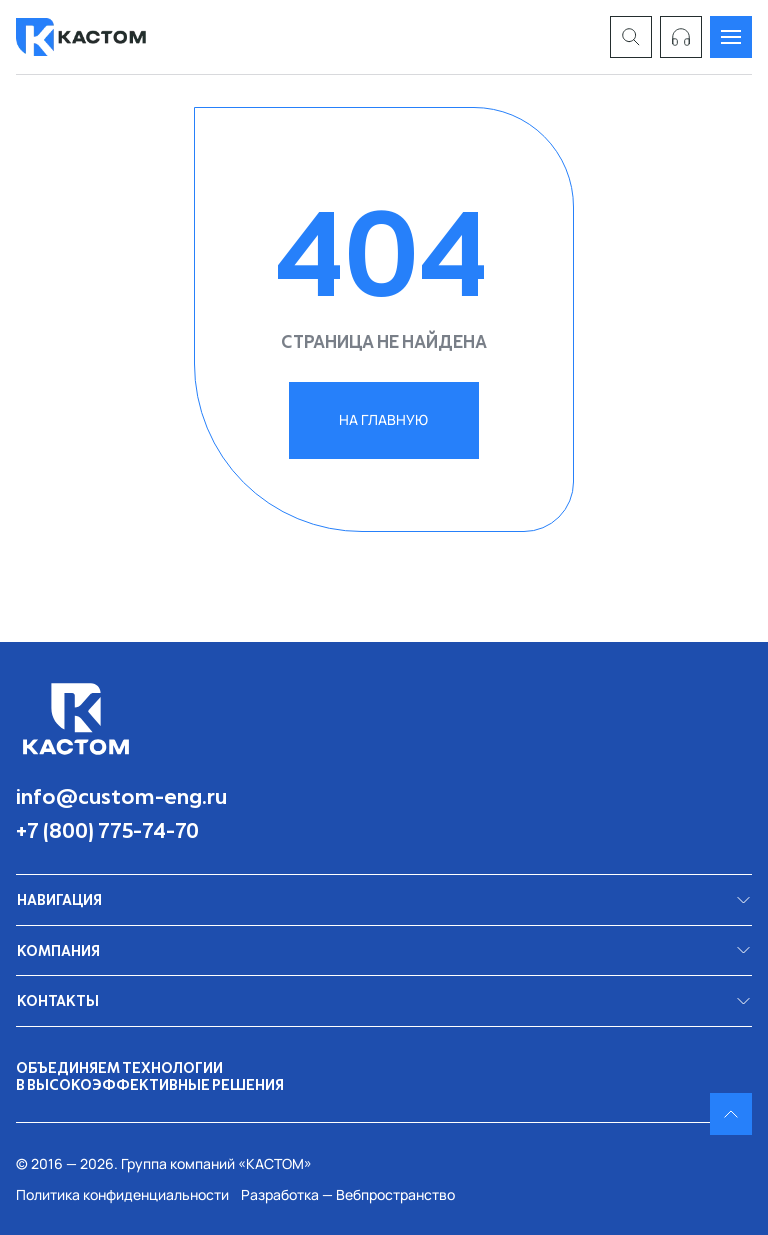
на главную (383, 419)
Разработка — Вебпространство (348, 1195)
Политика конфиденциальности (122, 1195)
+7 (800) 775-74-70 (107, 830)
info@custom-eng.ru (121, 796)
